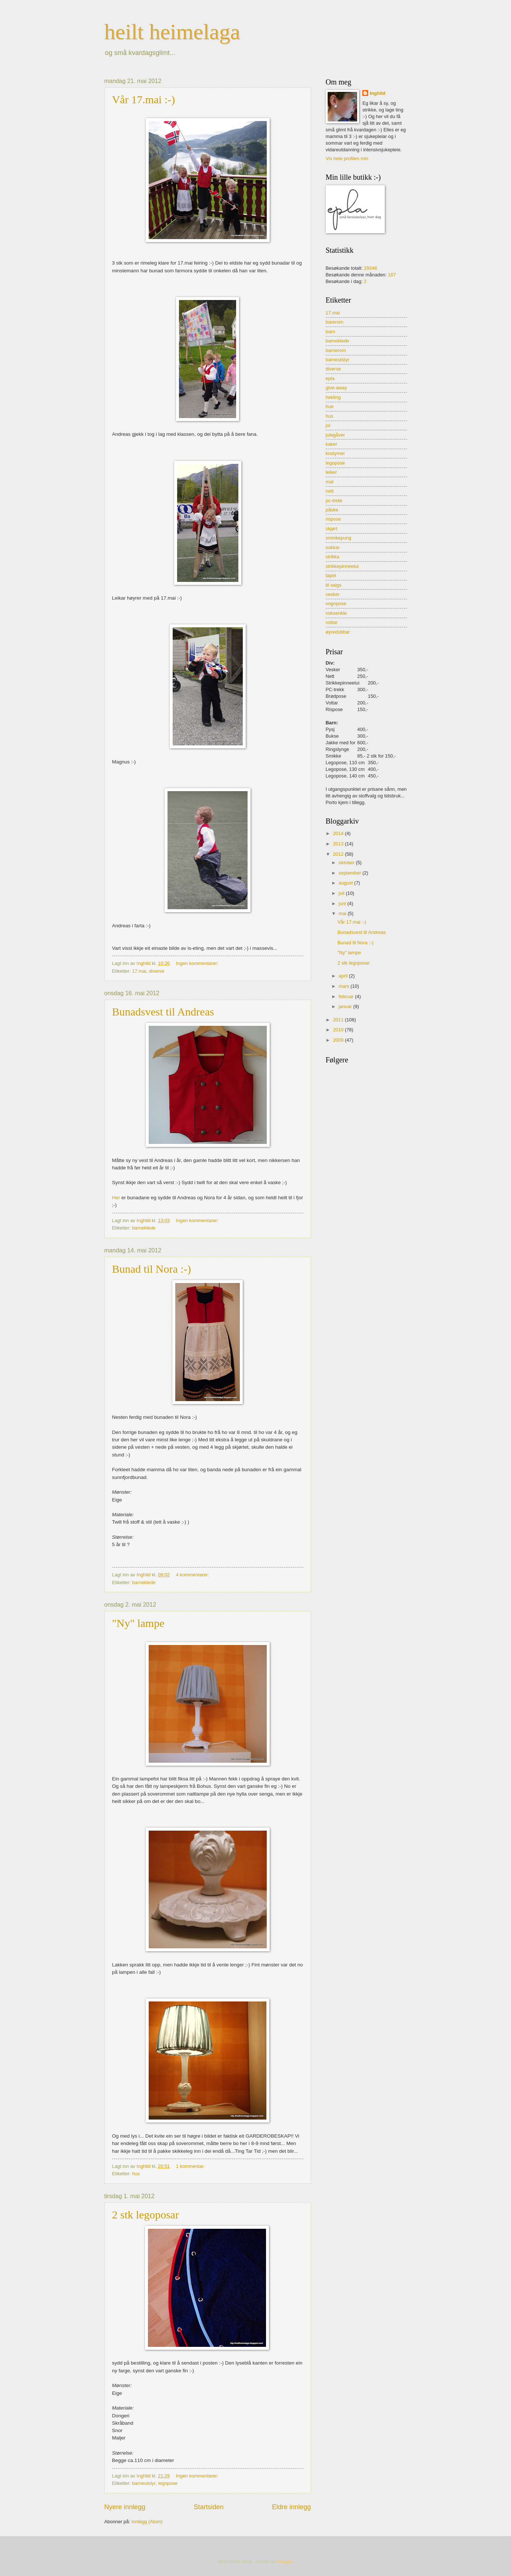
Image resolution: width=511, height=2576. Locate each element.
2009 (339, 1040)
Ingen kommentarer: (198, 963)
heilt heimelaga (172, 32)
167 (392, 274)
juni (343, 903)
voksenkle (336, 613)
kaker (331, 444)
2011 (339, 1020)
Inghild (377, 93)
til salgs (334, 585)
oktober (347, 862)
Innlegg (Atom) (146, 2521)
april (344, 976)
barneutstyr (144, 2483)
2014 (339, 833)
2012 (339, 854)
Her (116, 1197)
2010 (339, 1029)
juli (342, 893)
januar (346, 1006)
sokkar (333, 547)
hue (330, 406)
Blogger (285, 2561)
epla (330, 378)
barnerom (336, 350)
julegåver (335, 435)
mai (343, 913)
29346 (370, 268)
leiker (331, 472)
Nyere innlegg (124, 2507)
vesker (333, 594)
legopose (167, 2483)
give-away (336, 387)
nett (330, 491)
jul (328, 425)
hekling (333, 397)
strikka (332, 556)
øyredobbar (338, 632)
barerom (334, 322)
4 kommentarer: (193, 1574)
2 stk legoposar (145, 2214)
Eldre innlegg (291, 2507)
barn (330, 331)
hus (136, 2173)
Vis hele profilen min (347, 158)
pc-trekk (334, 500)
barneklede (144, 1228)
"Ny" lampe (138, 1623)
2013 (339, 843)
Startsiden (209, 2507)
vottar (332, 622)
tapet (331, 575)
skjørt (331, 528)
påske (332, 510)
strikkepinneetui (342, 566)
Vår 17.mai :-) (143, 99)
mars (345, 986)
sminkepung (338, 538)
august (346, 883)
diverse (157, 971)
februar (347, 996)
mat (330, 481)
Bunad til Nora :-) (151, 1269)
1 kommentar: (191, 2166)
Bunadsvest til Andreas (163, 1012)
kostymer (335, 453)
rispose (333, 519)
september (350, 873)
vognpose (336, 603)
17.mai (139, 971)
